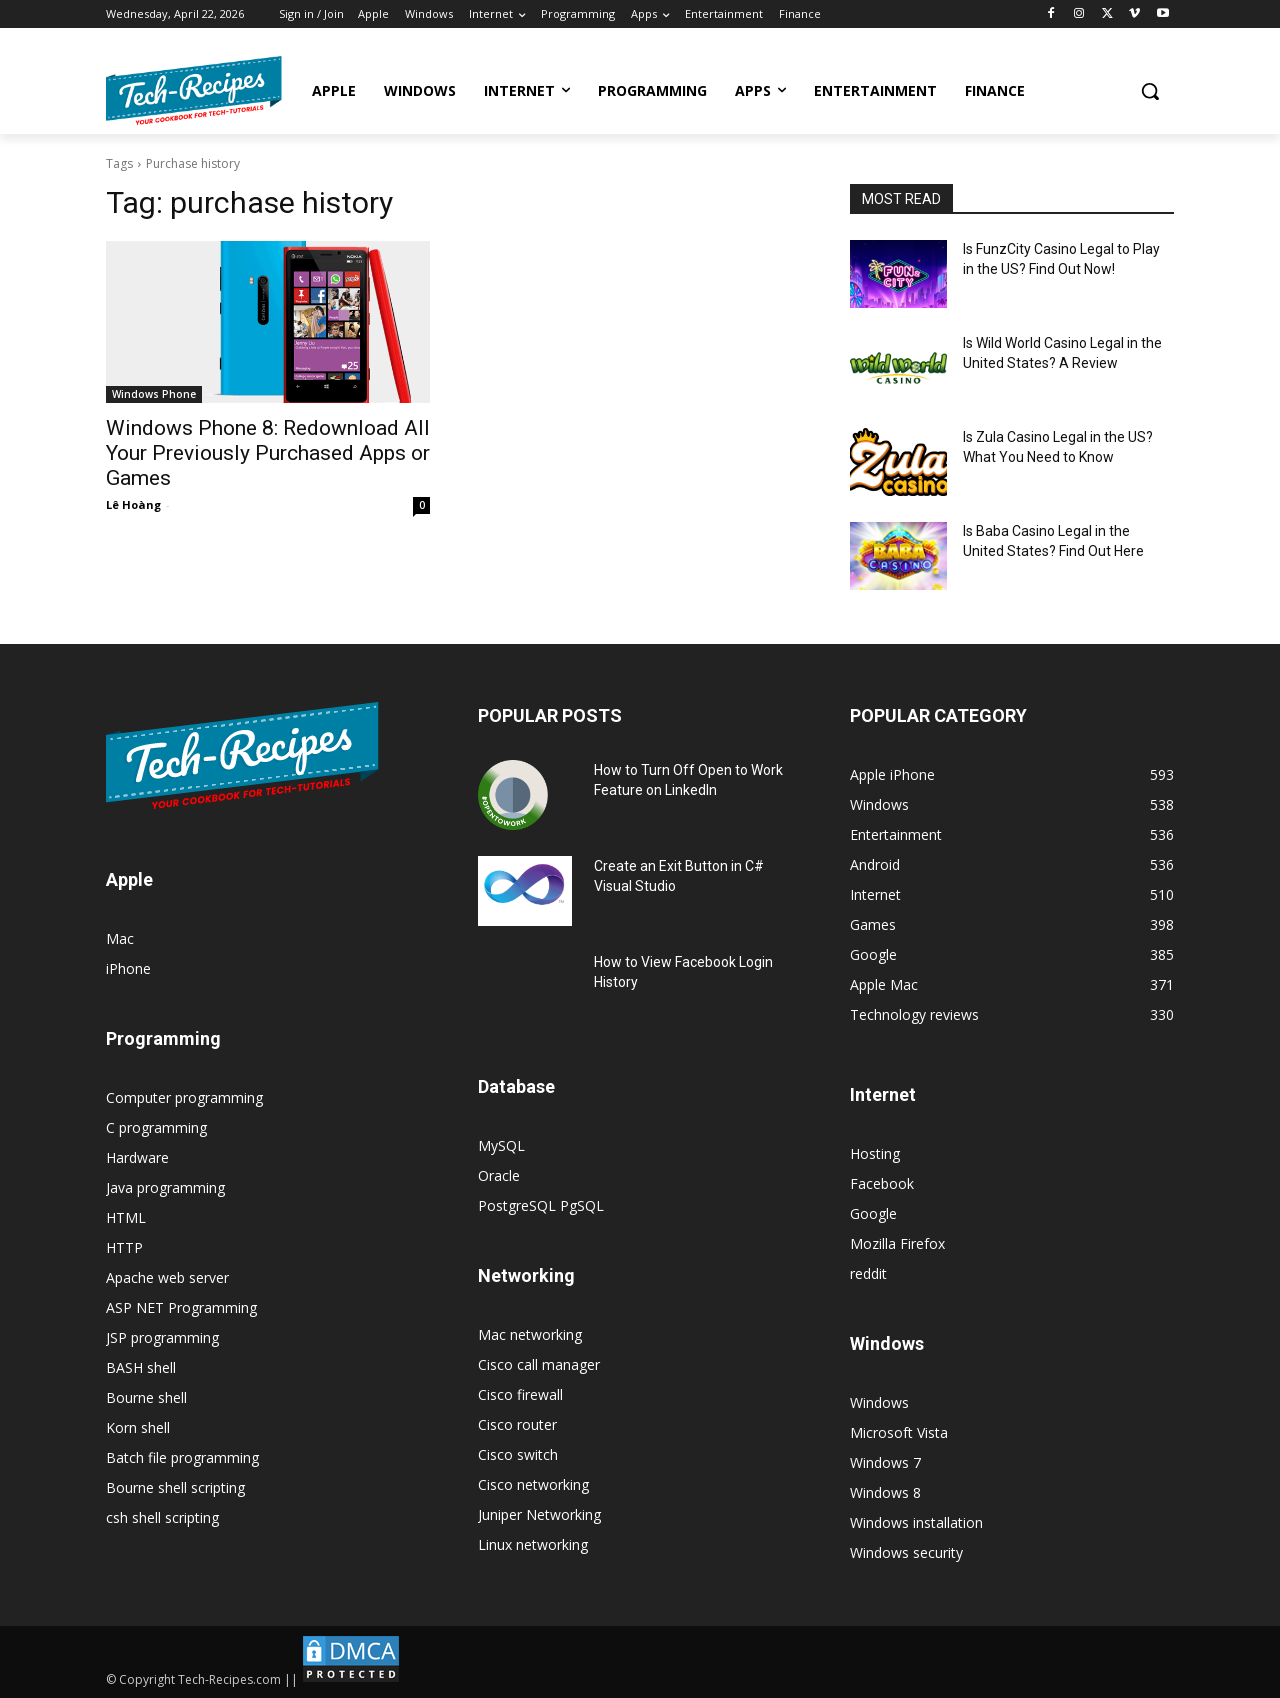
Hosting (875, 1153)
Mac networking (530, 1334)
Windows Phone (154, 394)
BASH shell (141, 1367)
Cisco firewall (520, 1394)
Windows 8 (885, 1492)
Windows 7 (885, 1462)
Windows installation (916, 1522)
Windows (879, 1402)
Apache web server (167, 1277)
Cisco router (517, 1424)
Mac (120, 938)
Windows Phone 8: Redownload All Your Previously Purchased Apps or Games (268, 453)
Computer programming (184, 1097)
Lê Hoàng (133, 504)
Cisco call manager (539, 1364)
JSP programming (162, 1337)
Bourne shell (146, 1397)
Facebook (882, 1183)
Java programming (165, 1187)
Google (873, 1213)
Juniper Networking (539, 1514)
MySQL (501, 1145)
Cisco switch (518, 1454)
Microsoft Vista (899, 1432)
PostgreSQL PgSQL (541, 1205)
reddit (868, 1273)
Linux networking (533, 1544)
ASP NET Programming (181, 1307)
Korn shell (138, 1427)
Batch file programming (182, 1457)
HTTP (124, 1247)
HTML (126, 1217)
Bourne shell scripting (175, 1487)
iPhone (128, 968)
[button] (1150, 91)
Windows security (906, 1552)
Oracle (499, 1175)
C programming (156, 1127)
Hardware (137, 1157)
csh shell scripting (162, 1517)
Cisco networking (533, 1484)
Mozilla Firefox (897, 1243)
